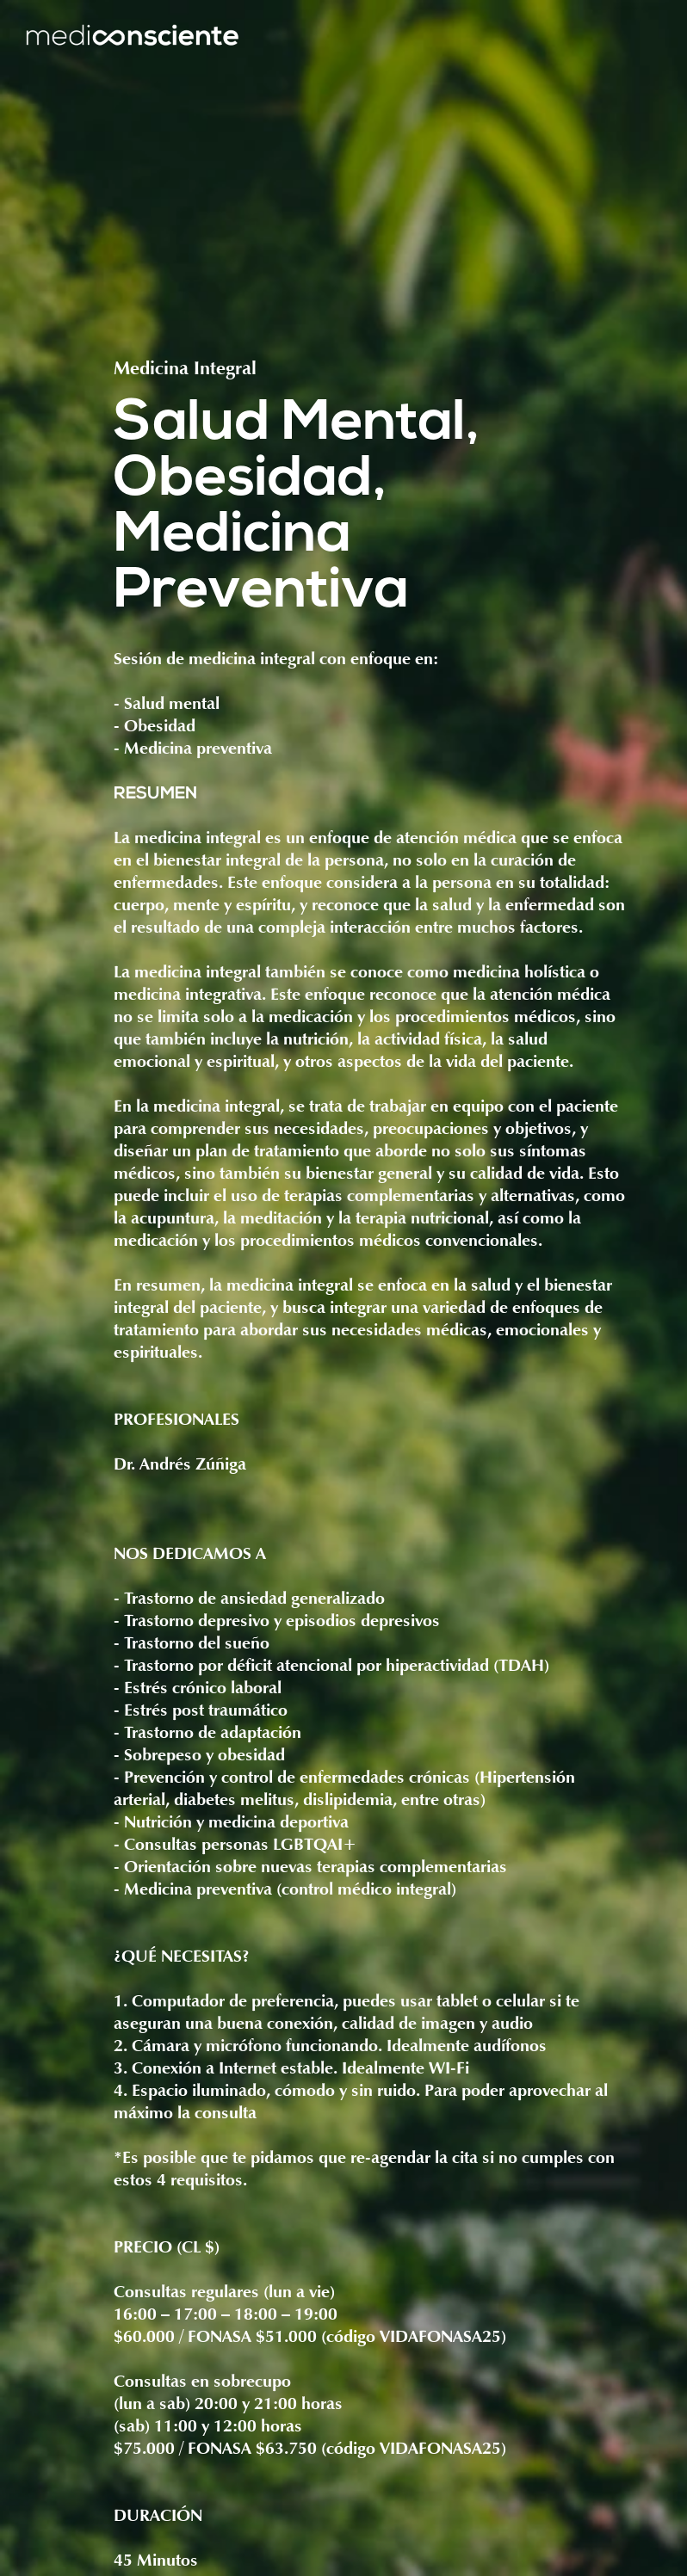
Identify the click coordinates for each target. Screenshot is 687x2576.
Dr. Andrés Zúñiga (180, 1465)
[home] (132, 37)
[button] (647, 37)
